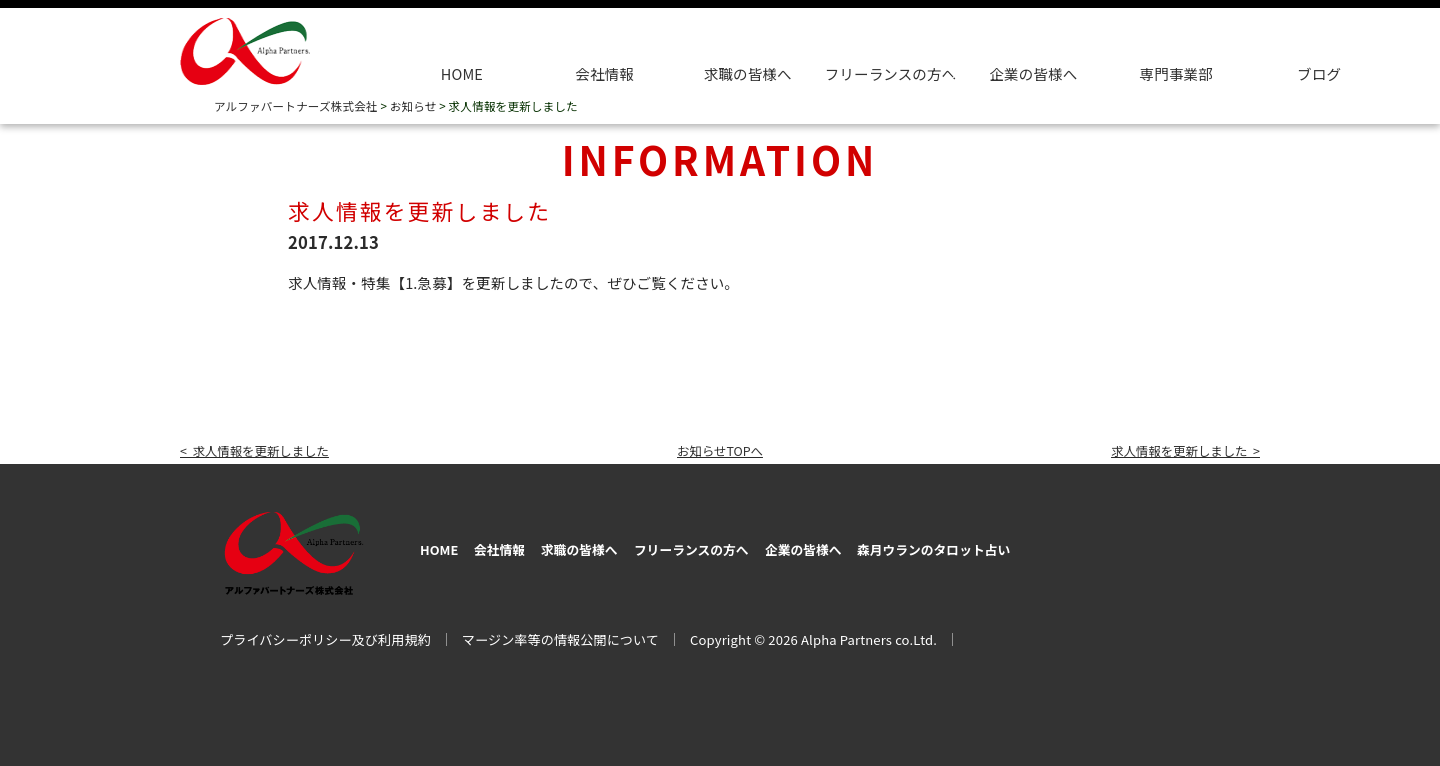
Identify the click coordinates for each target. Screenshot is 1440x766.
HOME (462, 73)
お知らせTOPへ (720, 449)
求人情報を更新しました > (1173, 449)
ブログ (1319, 73)
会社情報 (604, 73)
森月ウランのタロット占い (1066, 546)
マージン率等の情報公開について (560, 634)
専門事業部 (1176, 73)
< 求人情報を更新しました (267, 449)
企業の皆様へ (1033, 73)
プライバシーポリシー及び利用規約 (325, 634)
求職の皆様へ (748, 73)
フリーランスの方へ (759, 546)
